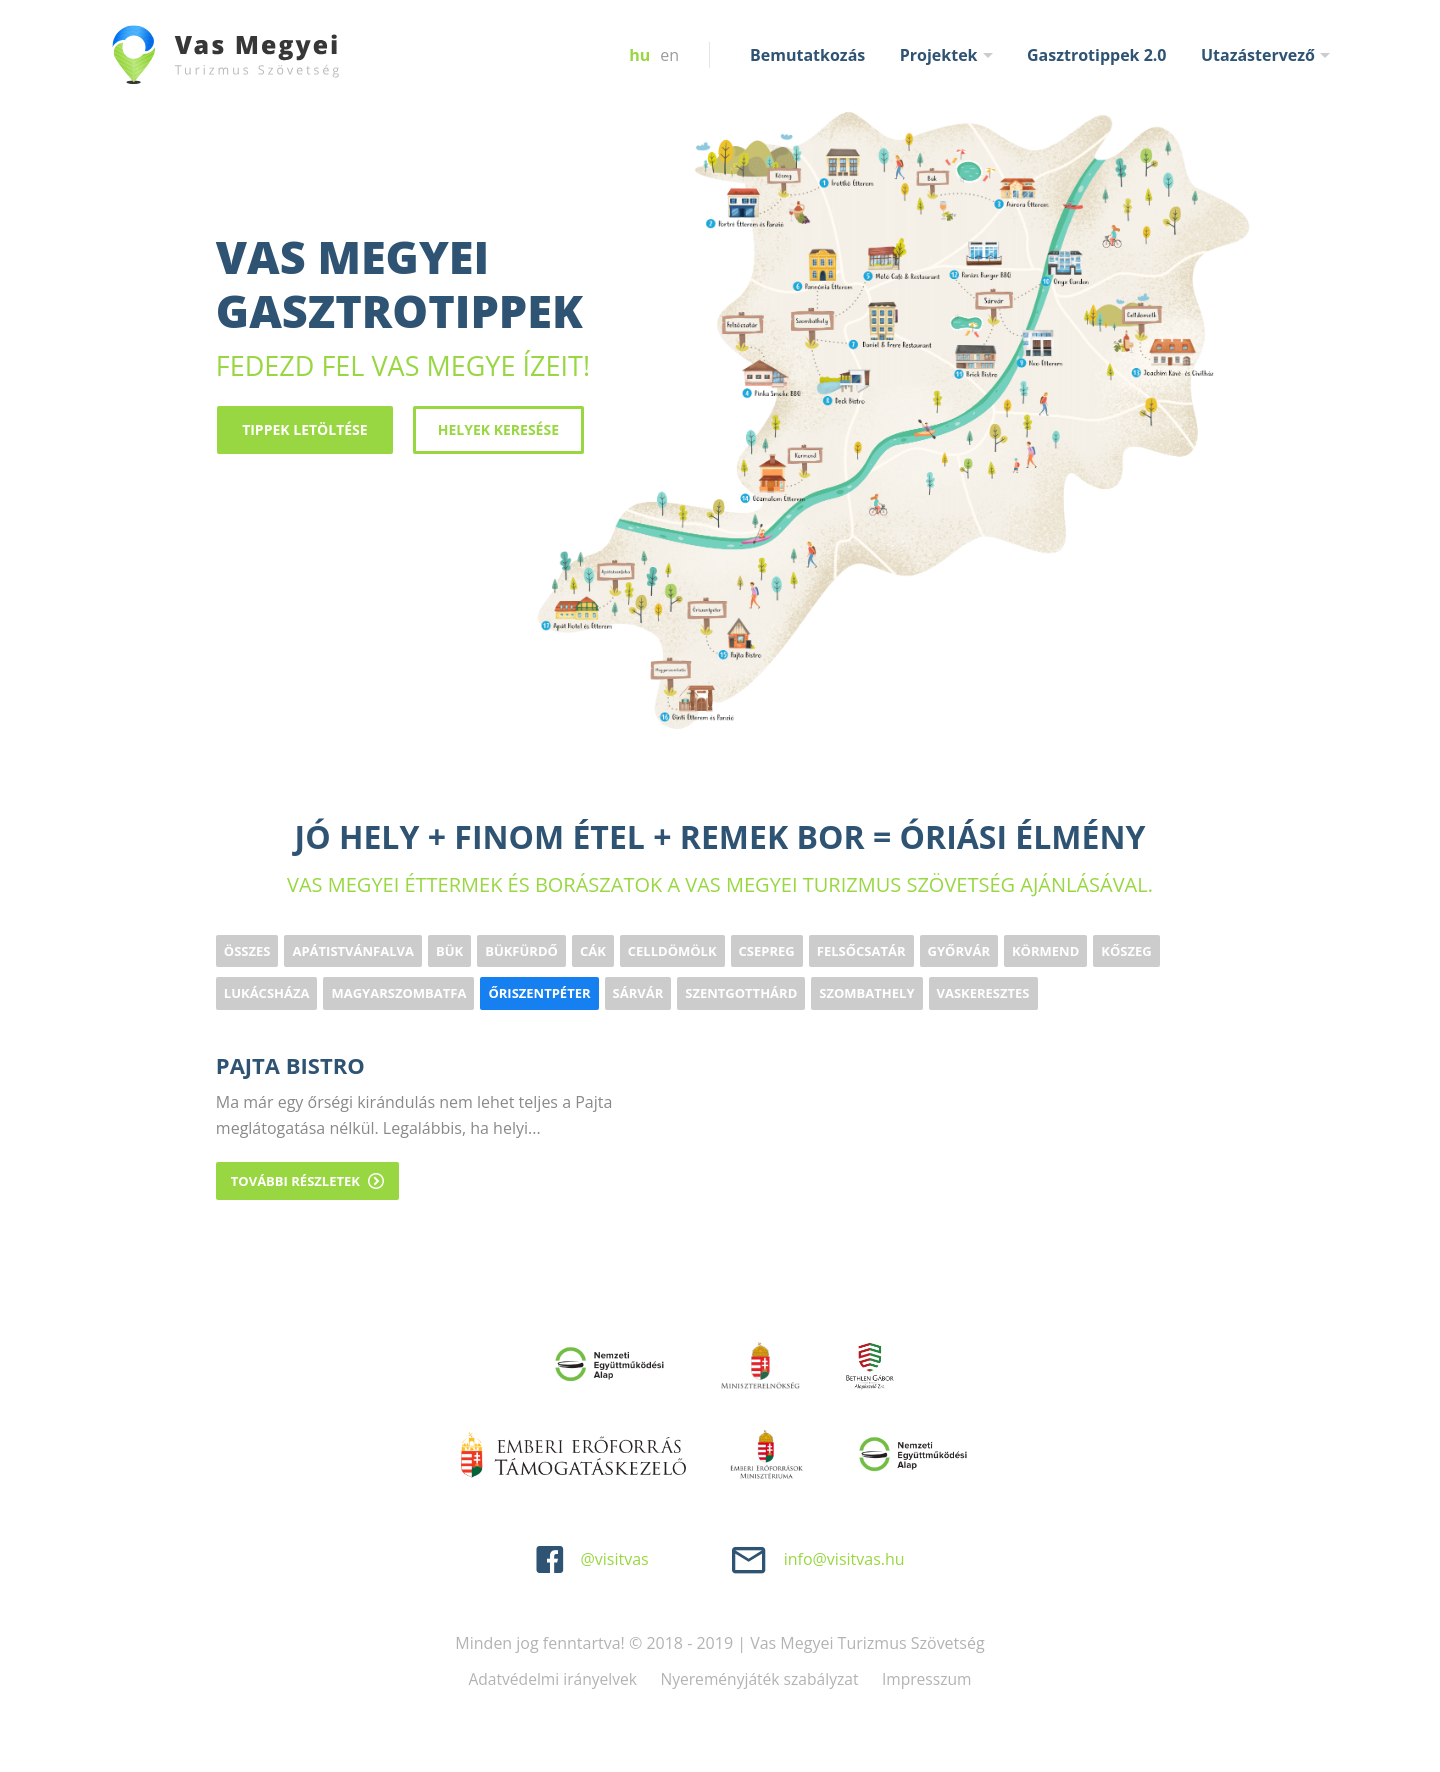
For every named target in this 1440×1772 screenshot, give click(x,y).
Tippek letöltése (304, 429)
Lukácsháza (267, 992)
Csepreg (767, 950)
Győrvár (959, 950)
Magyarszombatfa (398, 992)
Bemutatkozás (807, 55)
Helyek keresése (496, 429)
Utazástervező (1258, 55)
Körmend (1045, 950)
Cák (593, 950)
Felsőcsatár (861, 950)
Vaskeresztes (983, 992)
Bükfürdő (521, 950)
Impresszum (932, 1678)
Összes (247, 950)
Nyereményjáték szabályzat (760, 1678)
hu (639, 55)
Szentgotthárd (741, 992)
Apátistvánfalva (352, 950)
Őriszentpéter (539, 992)
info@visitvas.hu (844, 1558)
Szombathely (866, 992)
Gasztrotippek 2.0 (1097, 55)
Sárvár (638, 992)
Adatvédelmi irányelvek (549, 1678)
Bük (449, 950)
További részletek (307, 1179)
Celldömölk (672, 950)
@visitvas (614, 1558)
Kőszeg (1126, 950)
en (669, 55)
